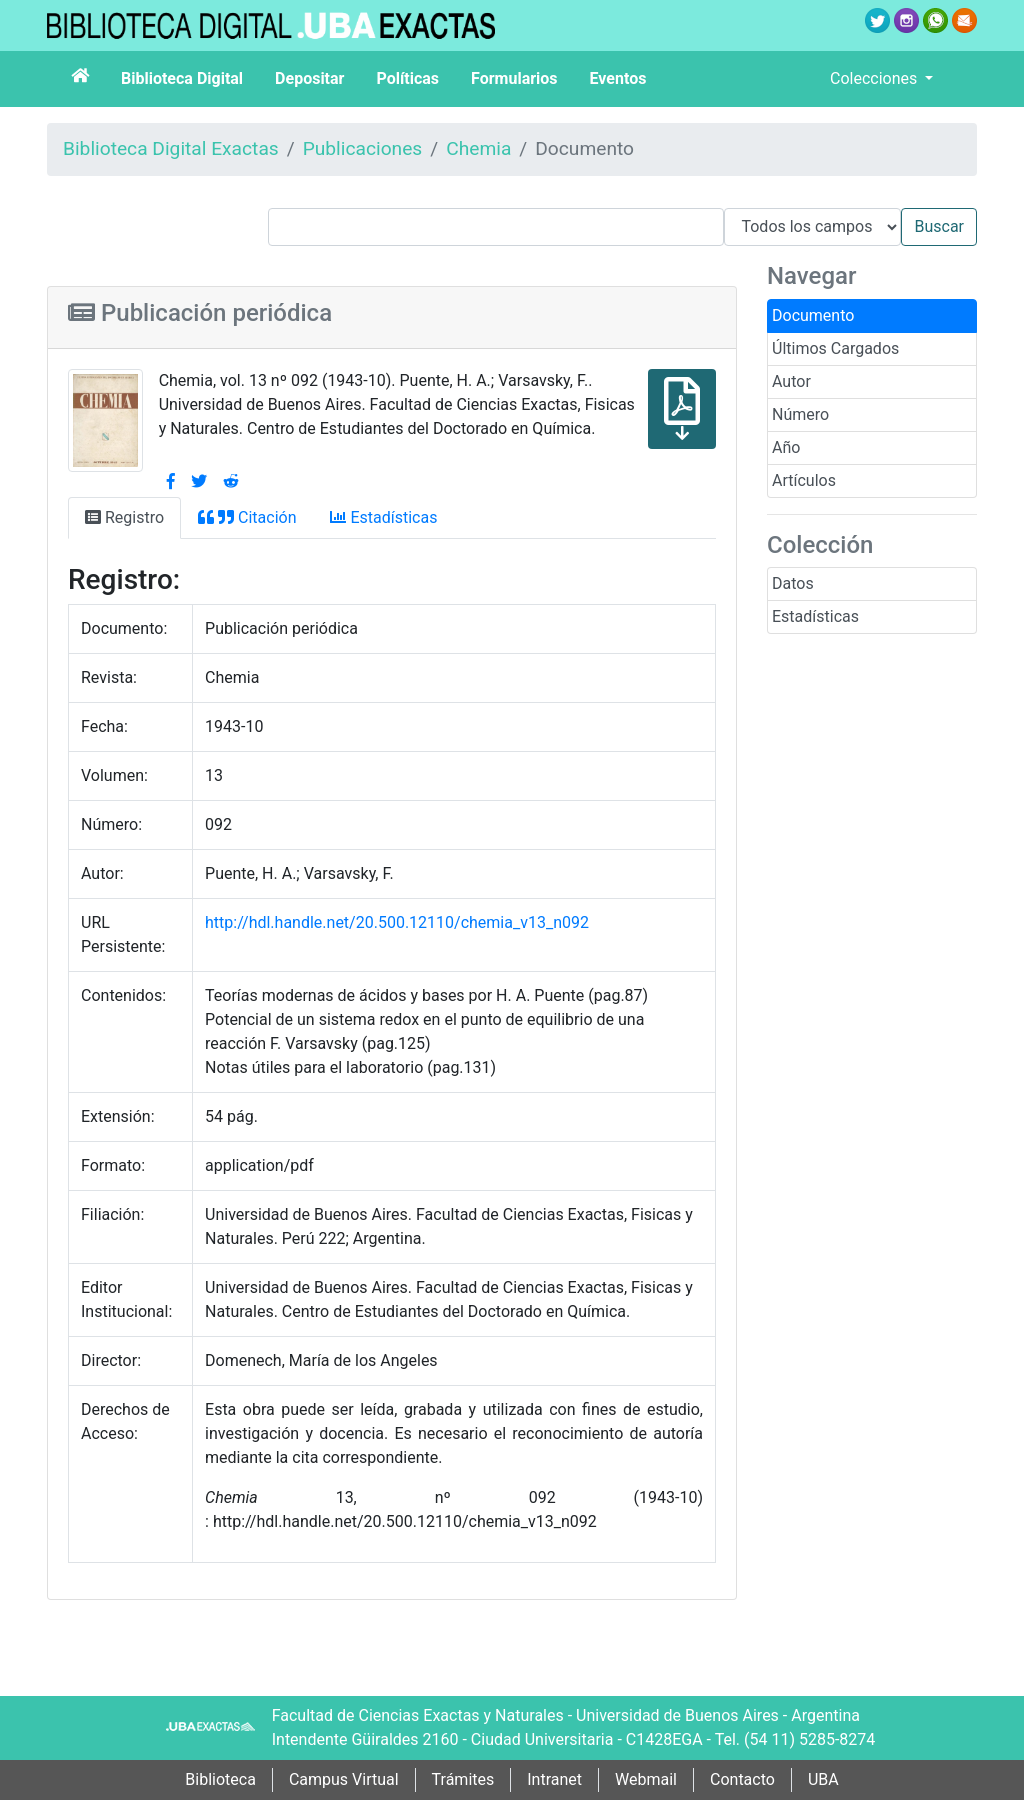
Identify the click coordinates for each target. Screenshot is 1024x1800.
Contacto (742, 1779)
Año (786, 447)
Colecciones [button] (875, 78)
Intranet (554, 1779)
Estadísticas (815, 616)
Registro (124, 517)
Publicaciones (363, 148)
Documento (813, 315)
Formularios (514, 78)
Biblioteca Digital (182, 78)
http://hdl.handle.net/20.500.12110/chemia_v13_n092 (397, 922)
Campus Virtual (344, 1779)
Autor (791, 381)
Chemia (478, 148)
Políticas (407, 78)
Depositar (309, 78)
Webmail (646, 1779)
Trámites (463, 1779)
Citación (247, 517)
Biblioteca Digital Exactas (171, 148)
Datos (793, 583)
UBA (823, 1779)
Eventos (618, 78)
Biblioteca (220, 1779)
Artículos (804, 480)
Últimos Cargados (835, 348)
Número (800, 414)
